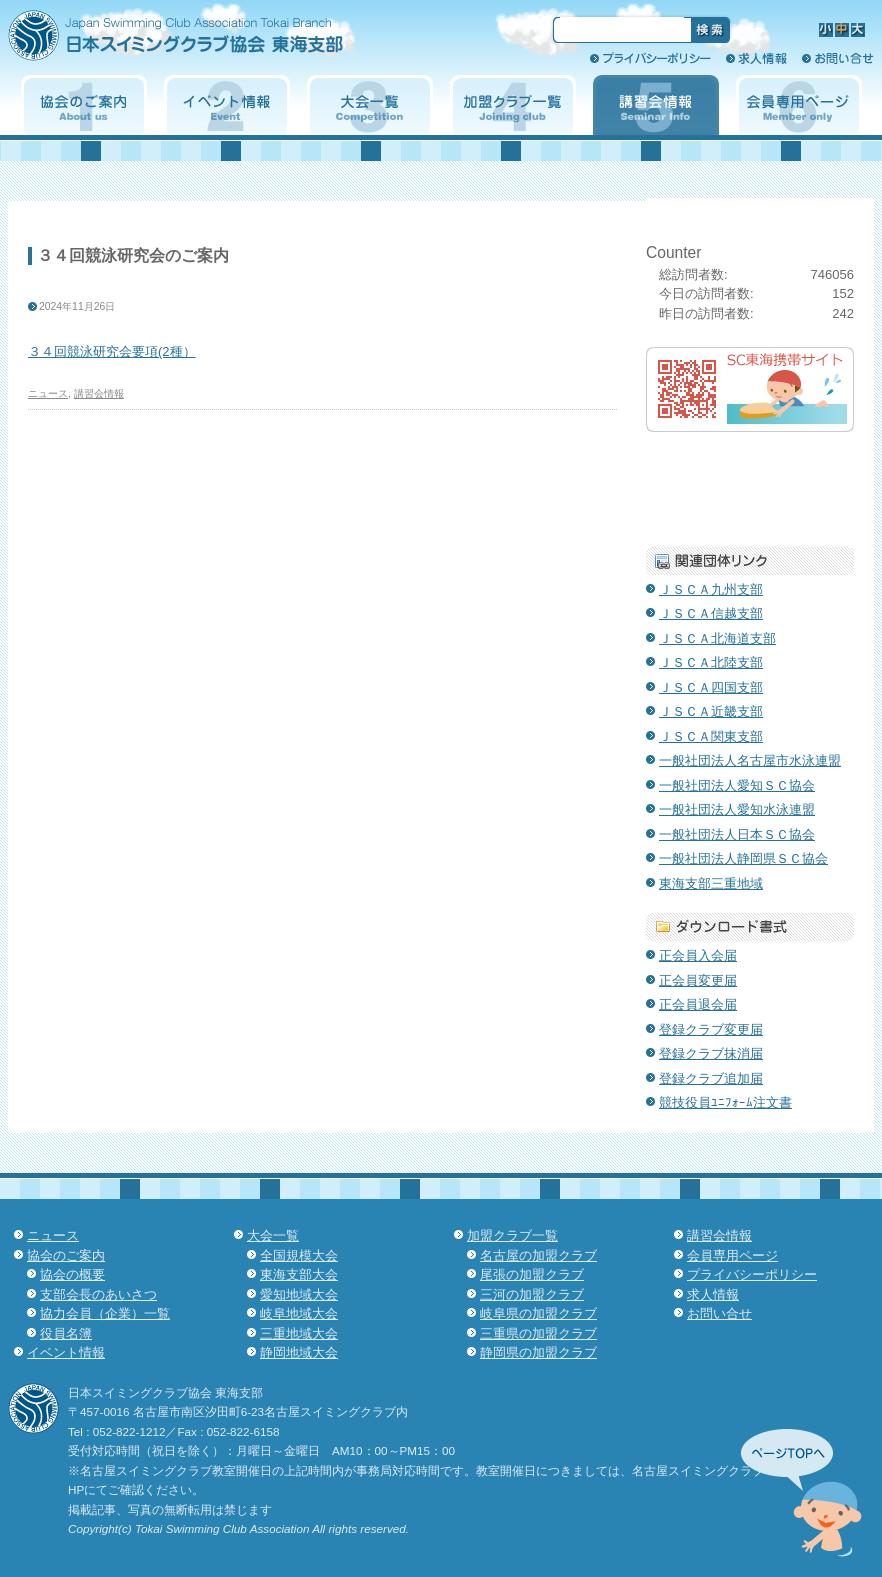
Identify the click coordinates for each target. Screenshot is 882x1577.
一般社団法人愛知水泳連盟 (737, 809)
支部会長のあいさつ (98, 1294)
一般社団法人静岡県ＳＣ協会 (743, 858)
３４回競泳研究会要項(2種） (112, 351)
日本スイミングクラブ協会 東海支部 (211, 42)
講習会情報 (656, 105)
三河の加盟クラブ (532, 1294)
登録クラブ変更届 (711, 1029)
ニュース (48, 393)
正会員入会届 (698, 955)
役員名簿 (66, 1333)
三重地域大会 (299, 1333)
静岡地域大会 (299, 1352)
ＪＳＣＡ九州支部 (711, 589)
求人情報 (756, 58)
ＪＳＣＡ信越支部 (711, 613)
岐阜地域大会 (299, 1313)
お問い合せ (838, 58)
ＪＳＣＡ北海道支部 (717, 638)
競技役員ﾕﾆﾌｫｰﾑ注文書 (725, 1102)
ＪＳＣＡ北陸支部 (711, 662)
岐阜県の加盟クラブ (538, 1313)
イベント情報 (227, 105)
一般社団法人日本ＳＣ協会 (737, 834)
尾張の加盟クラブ (532, 1274)
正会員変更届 (698, 980)
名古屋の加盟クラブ (538, 1255)
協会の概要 (72, 1274)
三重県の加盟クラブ (538, 1333)
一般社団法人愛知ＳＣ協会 (737, 785)
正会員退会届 (698, 1004)
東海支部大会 (299, 1274)
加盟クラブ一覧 (513, 105)
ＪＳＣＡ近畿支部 (711, 711)
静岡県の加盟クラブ (538, 1352)
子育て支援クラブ (750, 484)
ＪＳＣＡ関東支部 (711, 736)
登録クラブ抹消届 (711, 1053)
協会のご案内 (84, 105)
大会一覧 (370, 105)
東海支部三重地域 (711, 883)
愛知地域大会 (299, 1294)
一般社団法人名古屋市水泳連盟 (750, 760)
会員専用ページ (799, 105)
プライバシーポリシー (650, 58)
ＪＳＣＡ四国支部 (711, 687)
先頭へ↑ (801, 1493)
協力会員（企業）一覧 (105, 1313)
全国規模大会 (299, 1255)
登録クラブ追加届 (711, 1078)
